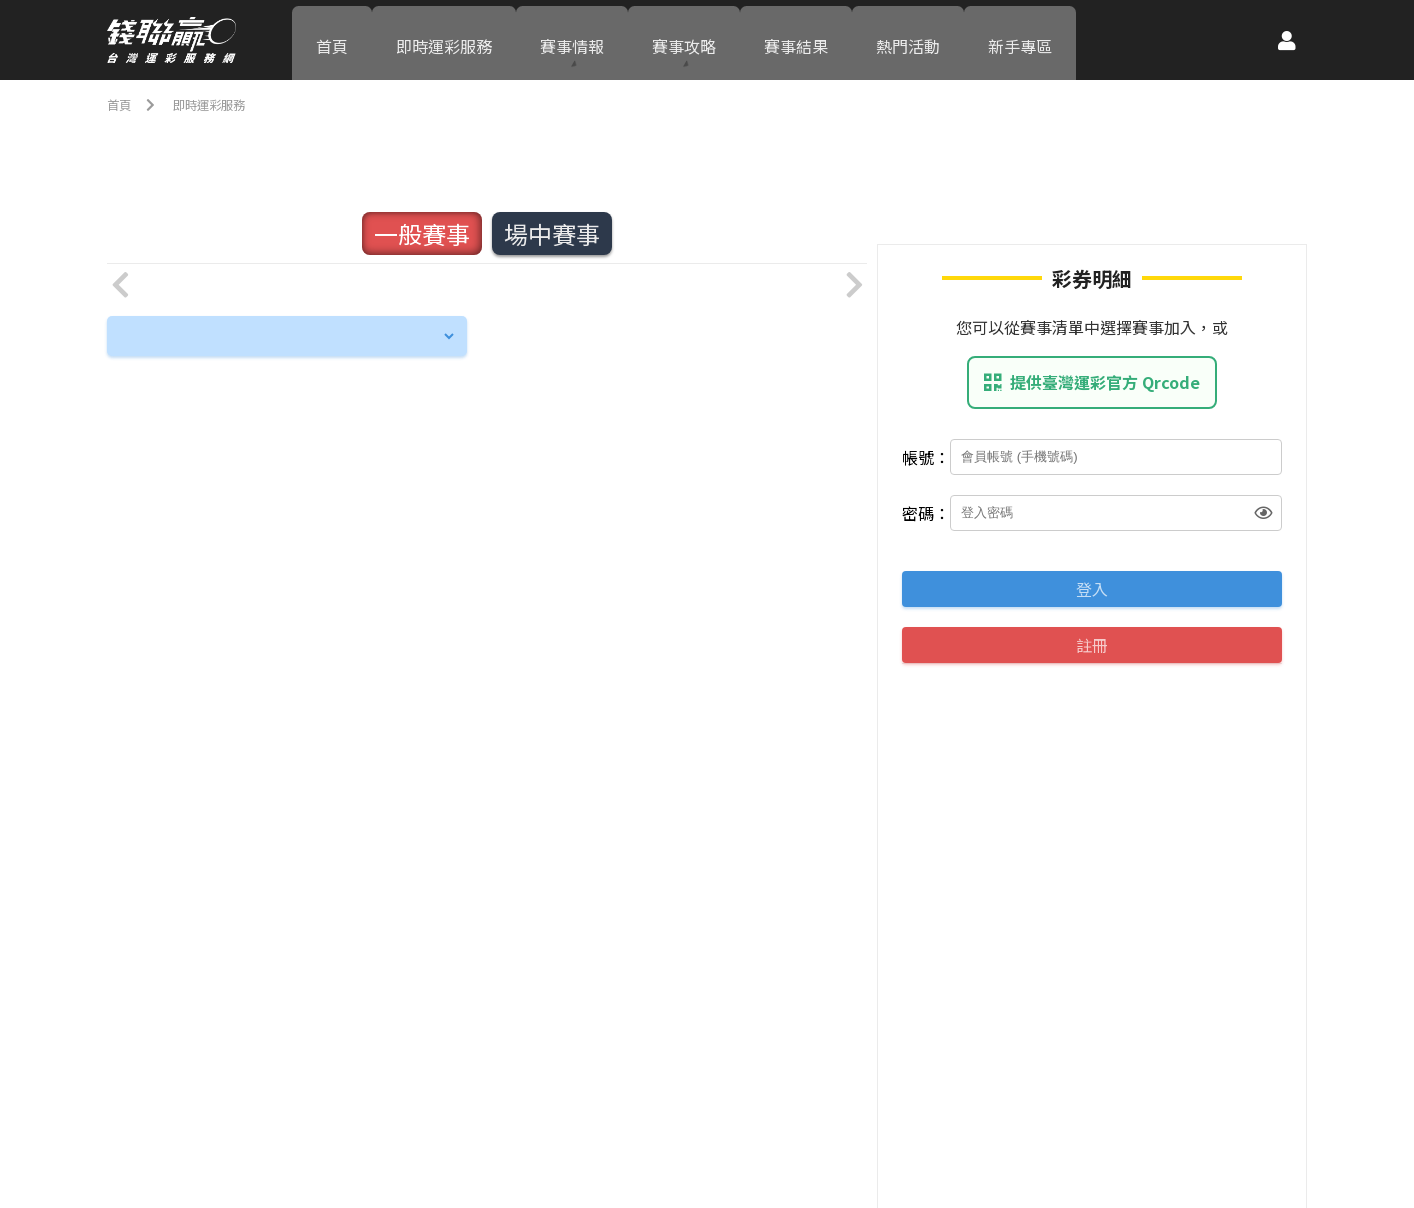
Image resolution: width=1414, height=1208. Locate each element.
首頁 (332, 40)
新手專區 (1020, 40)
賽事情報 (572, 40)
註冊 (1092, 645)
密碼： (926, 513)
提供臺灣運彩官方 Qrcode (1092, 382)
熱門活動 (908, 40)
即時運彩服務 (444, 40)
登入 (1092, 589)
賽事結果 (796, 40)
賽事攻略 (684, 40)
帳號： (926, 457)
